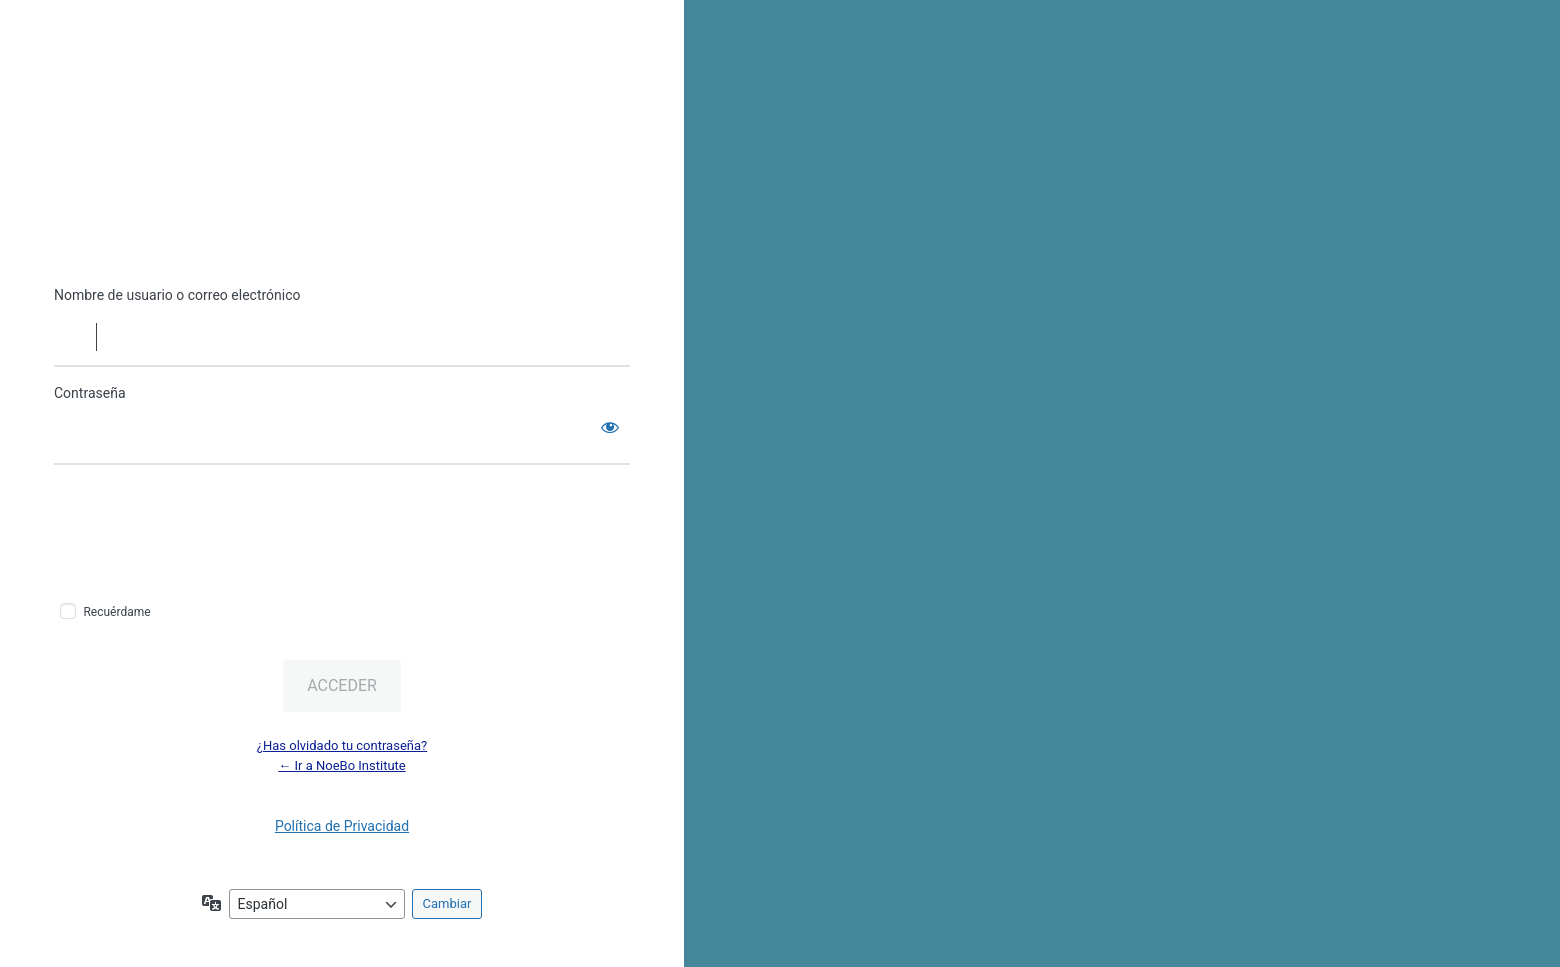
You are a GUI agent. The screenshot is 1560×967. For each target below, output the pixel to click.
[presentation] (191, 532)
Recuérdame (116, 612)
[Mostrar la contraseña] (610, 427)
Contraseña (90, 393)
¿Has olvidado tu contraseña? (342, 745)
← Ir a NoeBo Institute (341, 765)
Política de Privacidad (342, 826)
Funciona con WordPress (342, 193)
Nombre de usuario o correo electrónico (177, 295)
